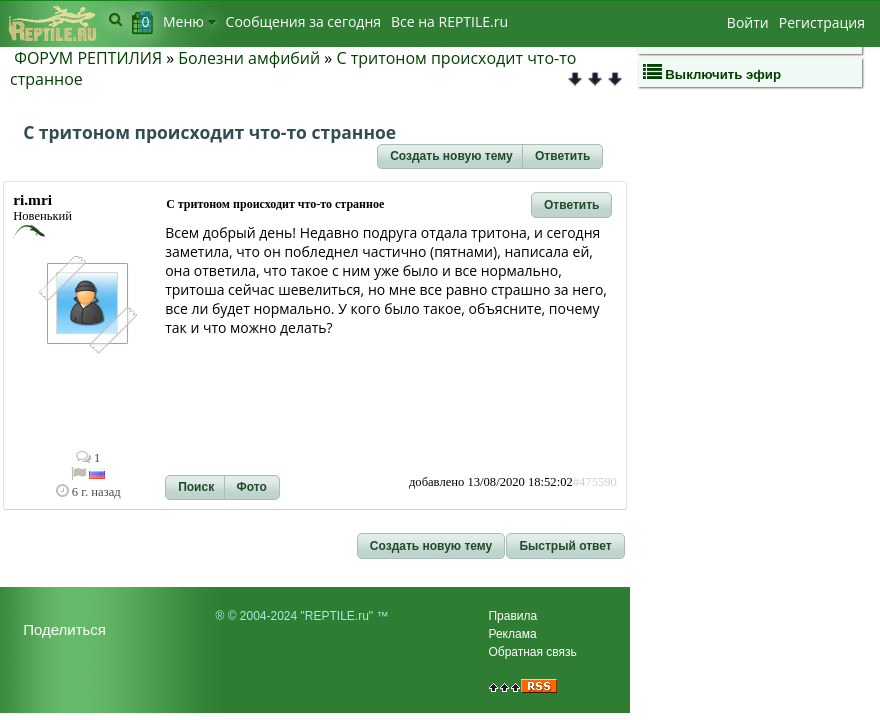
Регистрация (822, 22)
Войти (748, 22)
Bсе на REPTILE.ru (449, 21)
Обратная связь (532, 652)
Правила (512, 616)
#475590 (595, 482)
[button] (451, 157)
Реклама (512, 634)
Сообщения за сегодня (303, 21)
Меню (189, 21)
